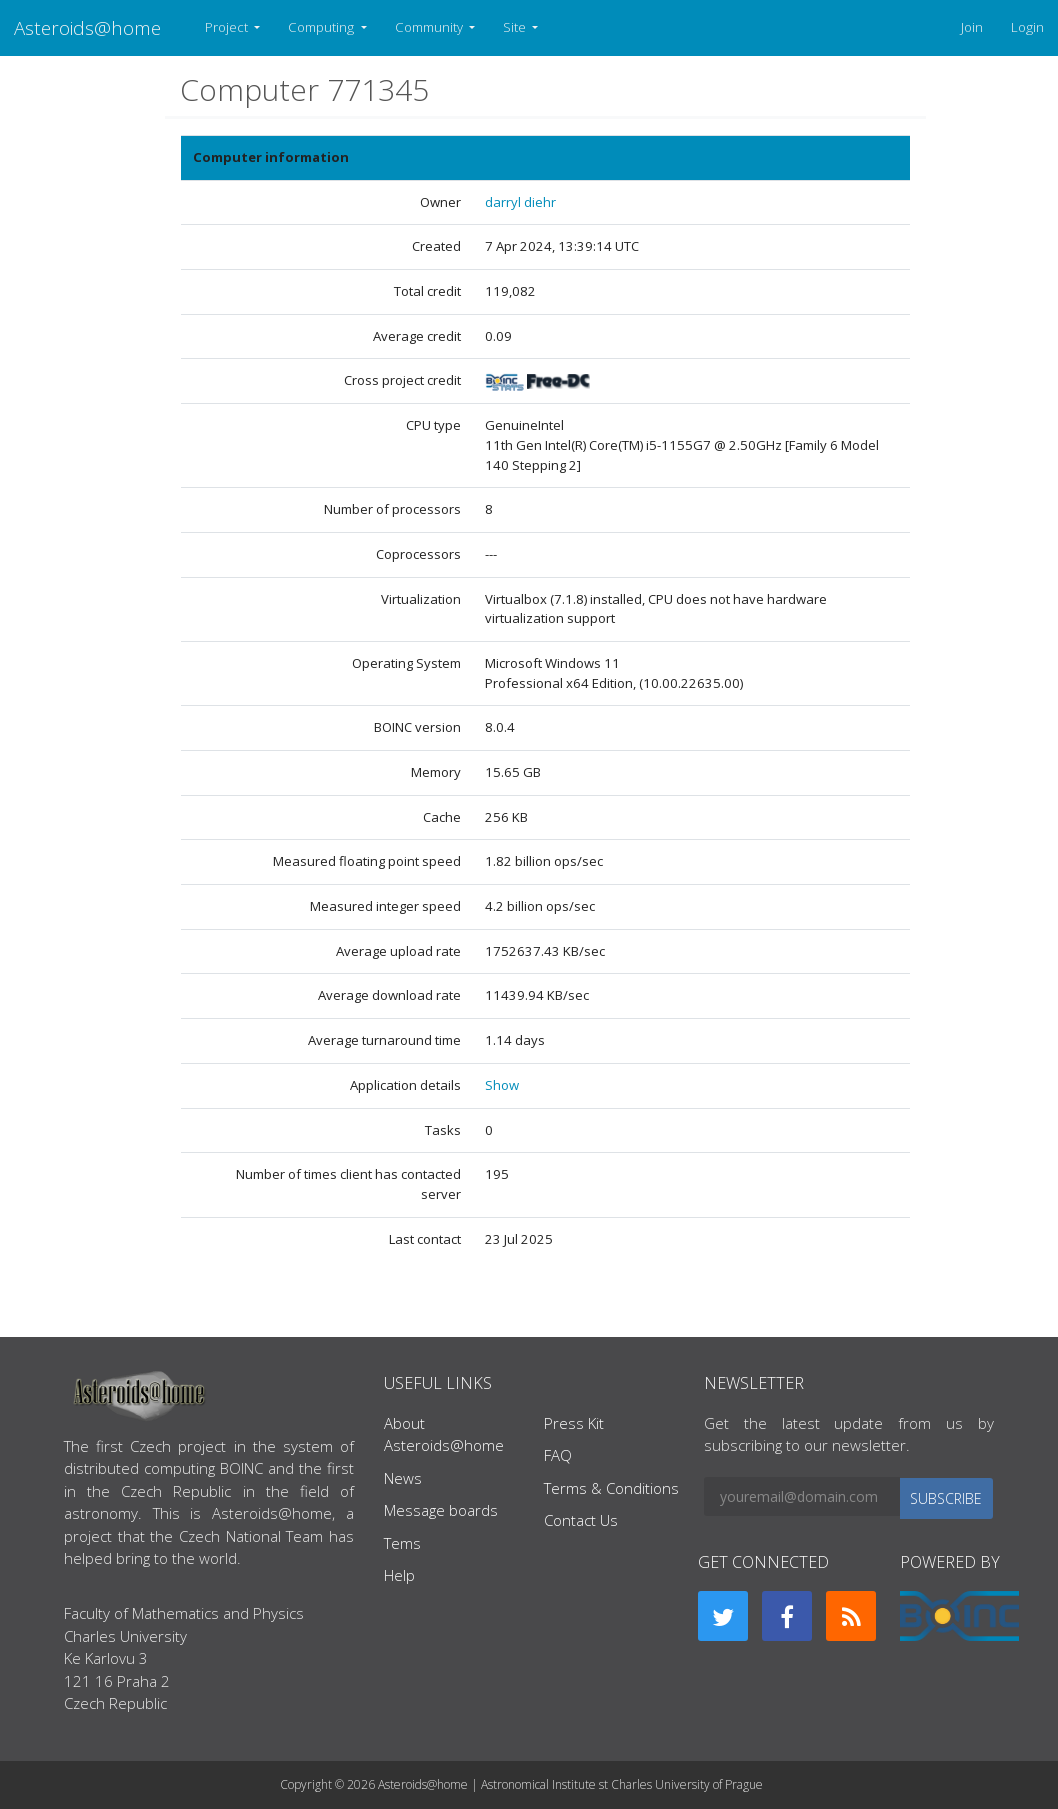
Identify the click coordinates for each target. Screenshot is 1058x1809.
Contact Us (581, 1520)
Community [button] (430, 27)
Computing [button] (322, 27)
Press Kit (574, 1423)
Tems (402, 1543)
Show (502, 1085)
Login (1027, 27)
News (403, 1478)
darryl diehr (520, 202)
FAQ (558, 1455)
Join (972, 27)
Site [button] (516, 27)
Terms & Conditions (611, 1488)
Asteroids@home (87, 27)
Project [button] (228, 27)
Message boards (441, 1510)
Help (399, 1575)
